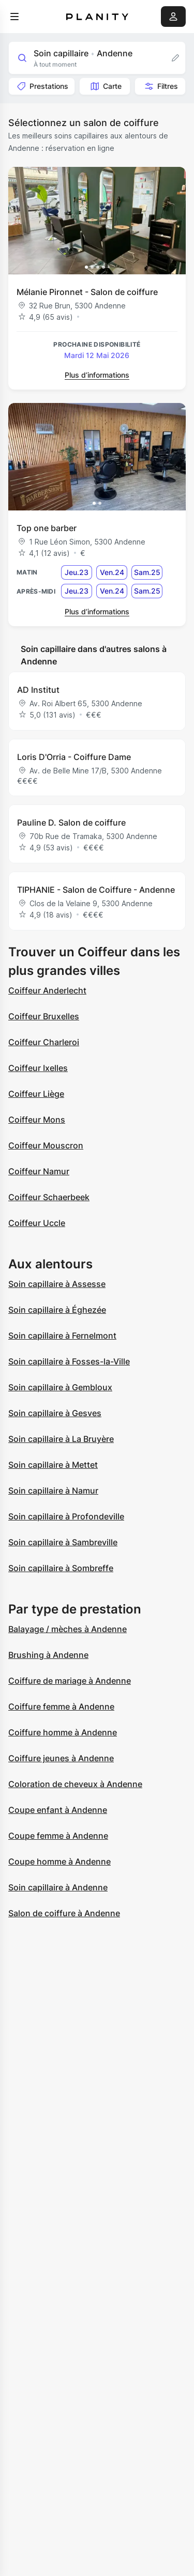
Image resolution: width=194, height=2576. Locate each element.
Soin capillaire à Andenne (58, 1887)
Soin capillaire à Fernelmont (62, 1335)
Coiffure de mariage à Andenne (69, 1680)
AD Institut (38, 690)
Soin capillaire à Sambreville (62, 1542)
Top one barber (47, 528)
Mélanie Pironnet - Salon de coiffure (87, 292)
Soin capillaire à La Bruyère (61, 1439)
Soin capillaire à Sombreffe (60, 1568)
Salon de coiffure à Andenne (64, 1913)
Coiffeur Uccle (36, 1223)
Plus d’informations (97, 374)
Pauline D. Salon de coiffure (71, 822)
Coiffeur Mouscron (45, 1145)
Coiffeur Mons (36, 1119)
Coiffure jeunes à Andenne (61, 1758)
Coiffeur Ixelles (38, 1068)
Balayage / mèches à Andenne (67, 1629)
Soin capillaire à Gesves (54, 1413)
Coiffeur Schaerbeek (48, 1197)
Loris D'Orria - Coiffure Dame (74, 757)
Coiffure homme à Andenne (62, 1732)
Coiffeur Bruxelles (43, 1016)
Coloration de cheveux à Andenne (75, 1784)
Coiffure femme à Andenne (61, 1706)
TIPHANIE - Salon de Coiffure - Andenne (96, 889)
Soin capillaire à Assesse (57, 1284)
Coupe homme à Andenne (59, 1861)
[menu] (14, 16)
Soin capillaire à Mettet (53, 1465)
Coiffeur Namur (38, 1171)
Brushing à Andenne (48, 1655)
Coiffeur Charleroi (43, 1042)
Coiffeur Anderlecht (47, 990)
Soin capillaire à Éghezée (57, 1310)
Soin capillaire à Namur (53, 1490)
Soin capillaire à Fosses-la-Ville (69, 1361)
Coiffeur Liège (36, 1094)
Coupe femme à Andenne (58, 1835)
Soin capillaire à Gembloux (60, 1387)
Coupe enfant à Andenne (57, 1810)
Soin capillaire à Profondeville (66, 1516)
